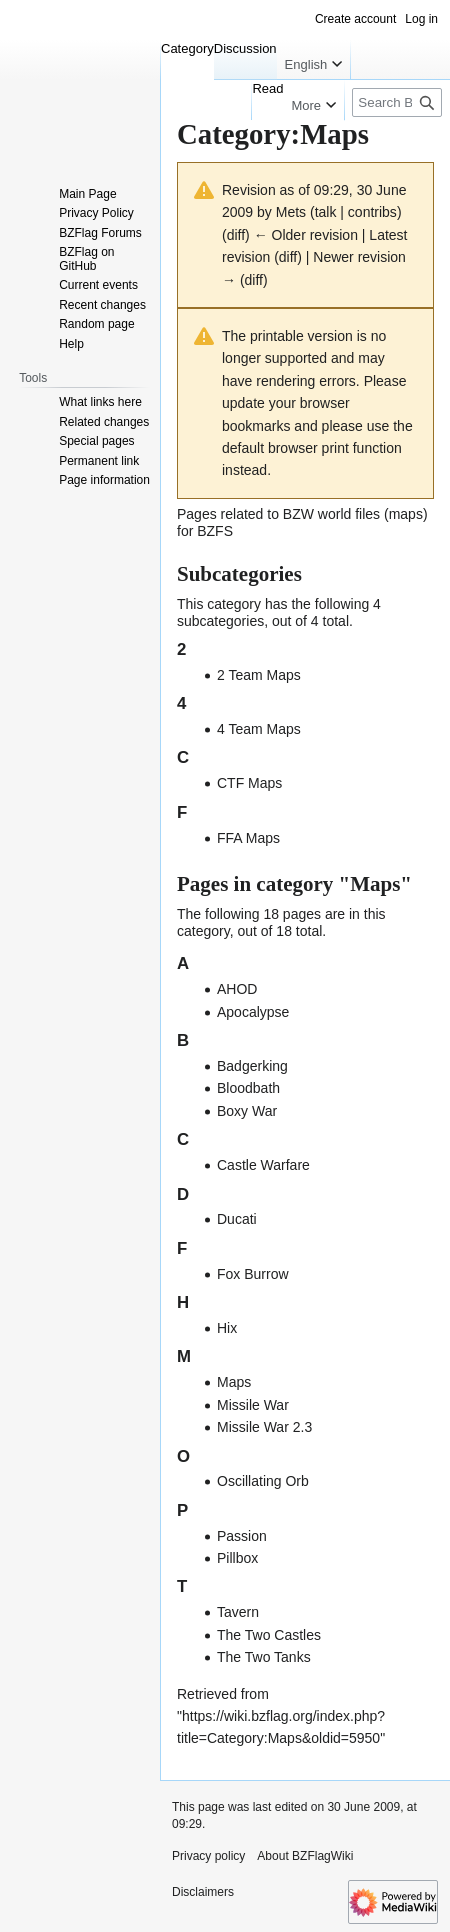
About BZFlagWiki (305, 1856)
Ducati (237, 1219)
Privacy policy (208, 1856)
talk (326, 212)
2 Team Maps (259, 675)
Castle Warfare (263, 1165)
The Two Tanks (264, 1657)
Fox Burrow (253, 1274)
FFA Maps (248, 838)
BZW (298, 514)
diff (236, 235)
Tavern (238, 1612)
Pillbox (237, 1558)
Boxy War (247, 1111)
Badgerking (252, 1066)
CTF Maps (249, 783)
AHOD (237, 989)
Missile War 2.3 (264, 1427)
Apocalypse (253, 1012)
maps (406, 514)
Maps (234, 1382)
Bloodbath (248, 1088)
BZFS (215, 531)
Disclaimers (203, 1892)
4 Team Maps (259, 729)
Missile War (253, 1405)
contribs (372, 212)
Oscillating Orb (263, 1481)
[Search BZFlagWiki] (397, 102)
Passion (242, 1536)
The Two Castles (269, 1635)
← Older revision (306, 235)
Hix (227, 1328)
